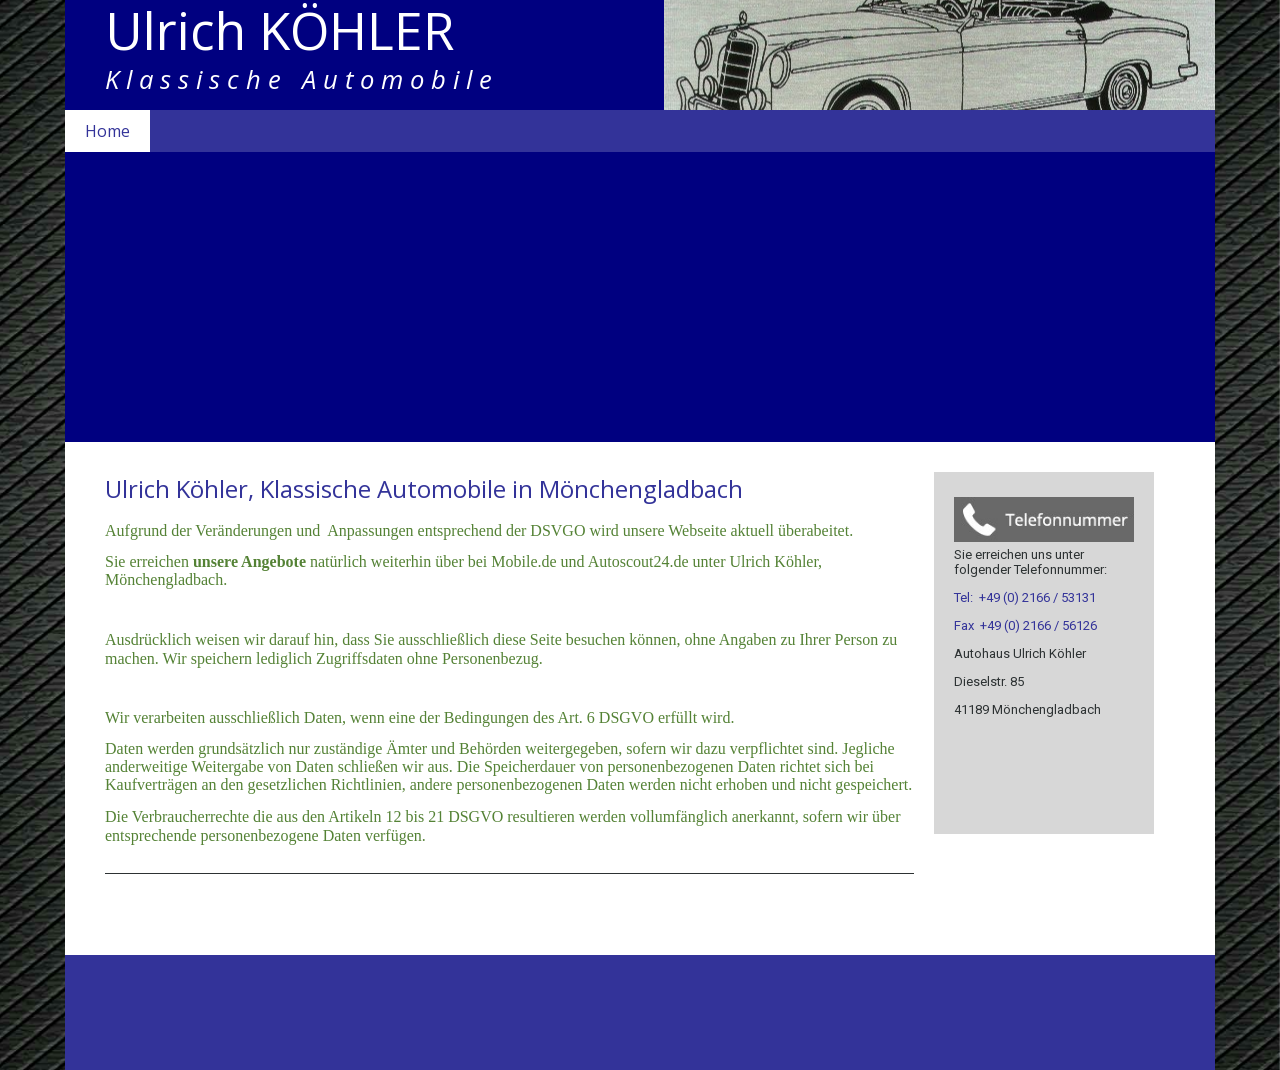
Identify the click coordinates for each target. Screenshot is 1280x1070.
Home (107, 131)
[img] (640, 55)
